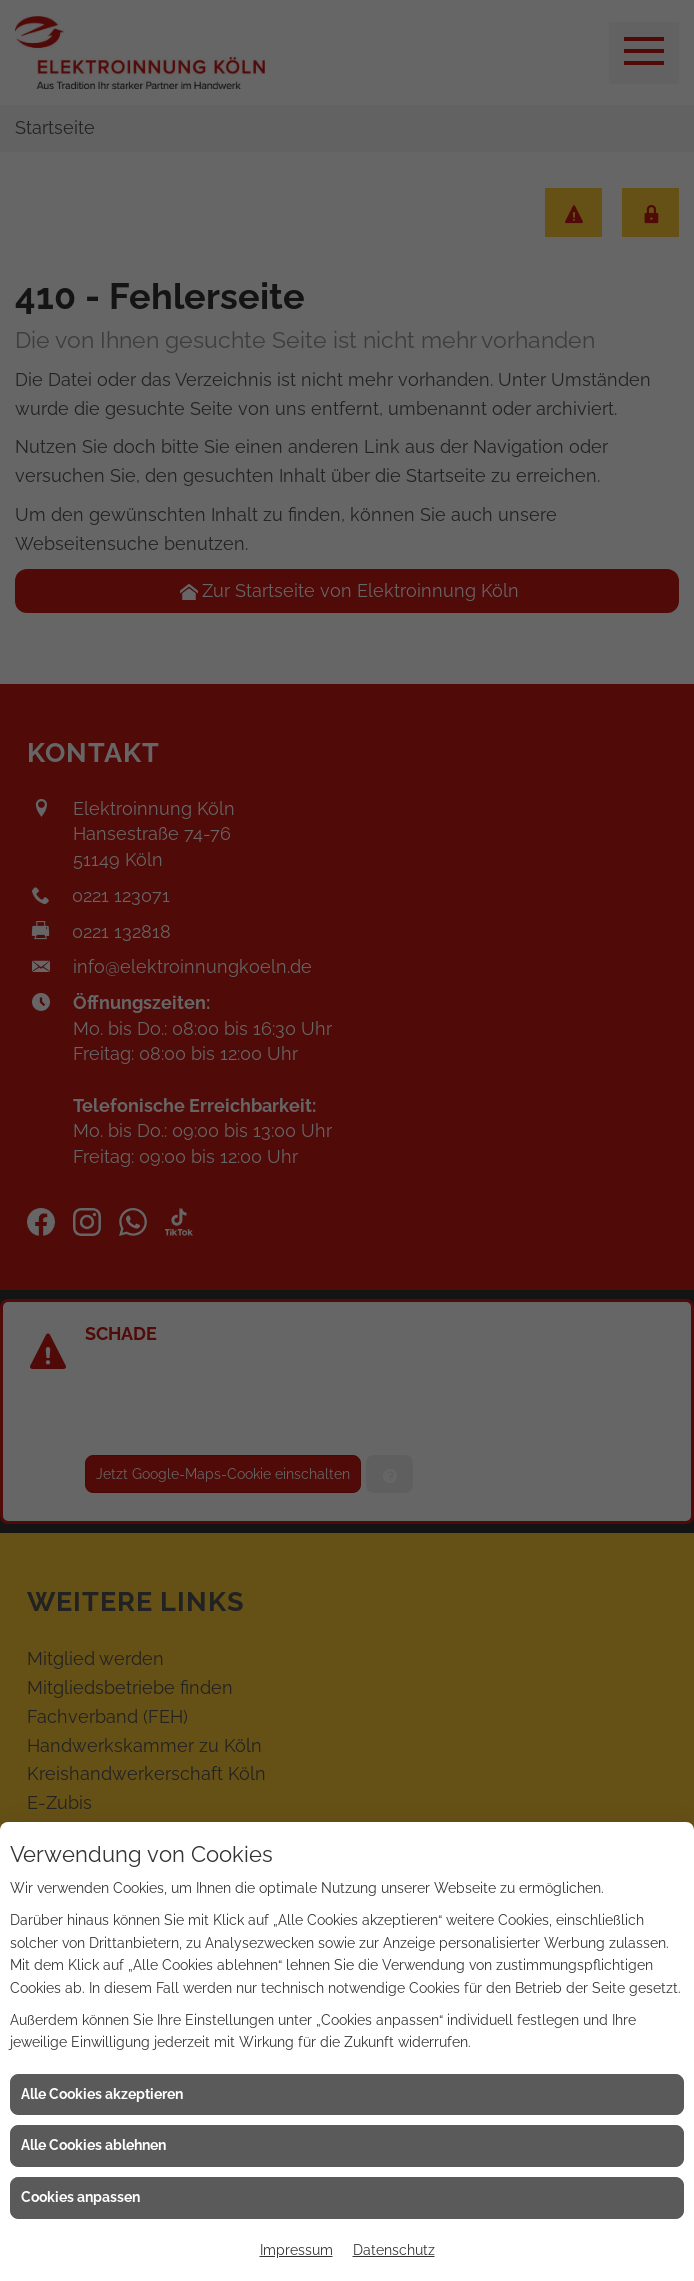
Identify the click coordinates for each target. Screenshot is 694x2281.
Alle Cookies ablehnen (93, 2145)
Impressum (296, 2250)
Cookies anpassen (80, 2197)
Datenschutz (394, 2250)
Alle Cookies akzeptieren (102, 2094)
